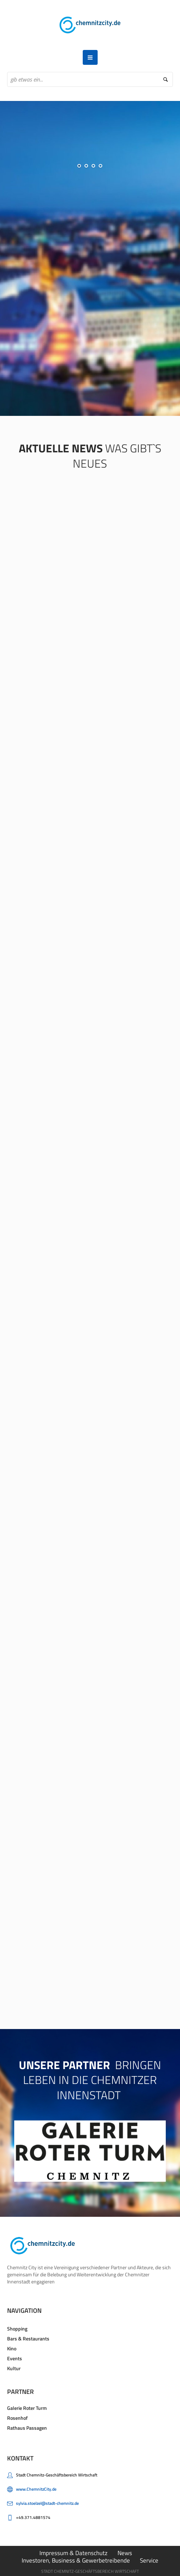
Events (14, 2356)
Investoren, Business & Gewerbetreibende (76, 2557)
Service (149, 2557)
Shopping (17, 2326)
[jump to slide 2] (86, 165)
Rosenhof (17, 2415)
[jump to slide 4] (100, 165)
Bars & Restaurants (28, 2336)
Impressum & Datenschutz (73, 2550)
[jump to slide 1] (79, 165)
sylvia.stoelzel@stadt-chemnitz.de (47, 2500)
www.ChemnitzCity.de (36, 2486)
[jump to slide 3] (93, 165)
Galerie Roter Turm (27, 2405)
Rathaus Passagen (27, 2425)
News (125, 2550)
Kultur (14, 2365)
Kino (11, 2346)
